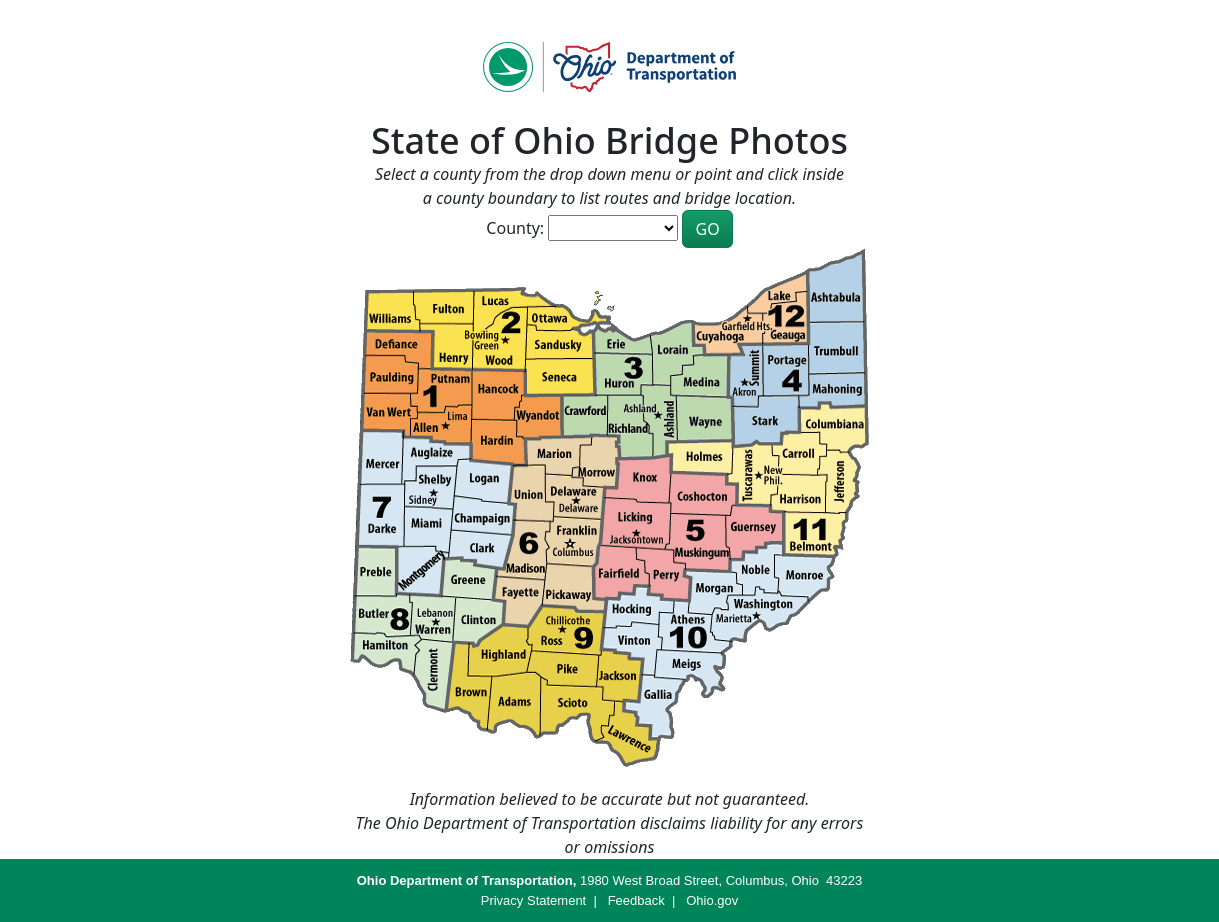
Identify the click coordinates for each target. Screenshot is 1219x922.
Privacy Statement (534, 900)
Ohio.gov (712, 900)
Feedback (636, 900)
